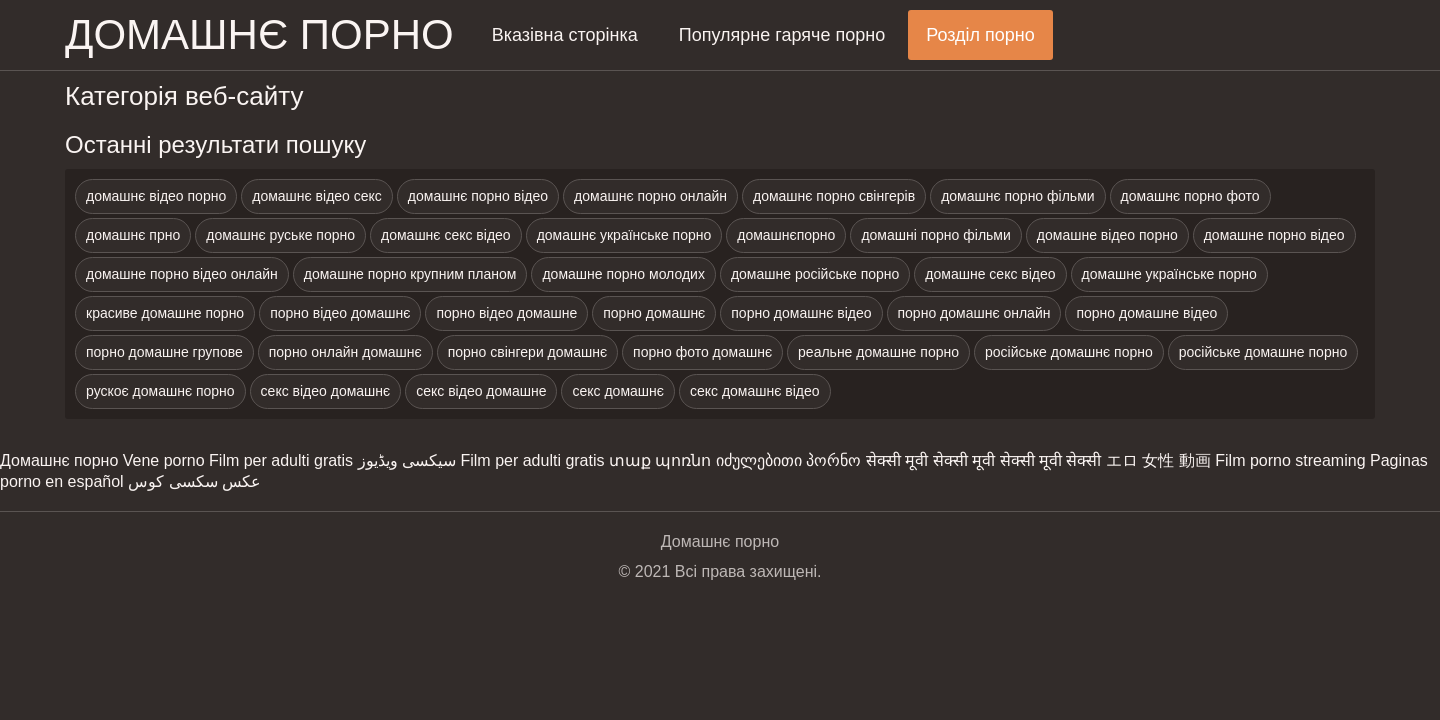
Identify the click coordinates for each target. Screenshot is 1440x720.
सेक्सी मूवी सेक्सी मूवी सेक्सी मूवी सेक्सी (984, 460)
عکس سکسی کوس (194, 481)
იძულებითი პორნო (788, 460)
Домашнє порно (59, 460)
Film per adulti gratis (281, 460)
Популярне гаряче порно (782, 35)
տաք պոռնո (660, 460)
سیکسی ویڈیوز (407, 460)
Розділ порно (980, 35)
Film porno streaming (1290, 460)
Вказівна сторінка (565, 35)
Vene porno (164, 460)
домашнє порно (259, 34)
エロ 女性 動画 (1158, 460)
